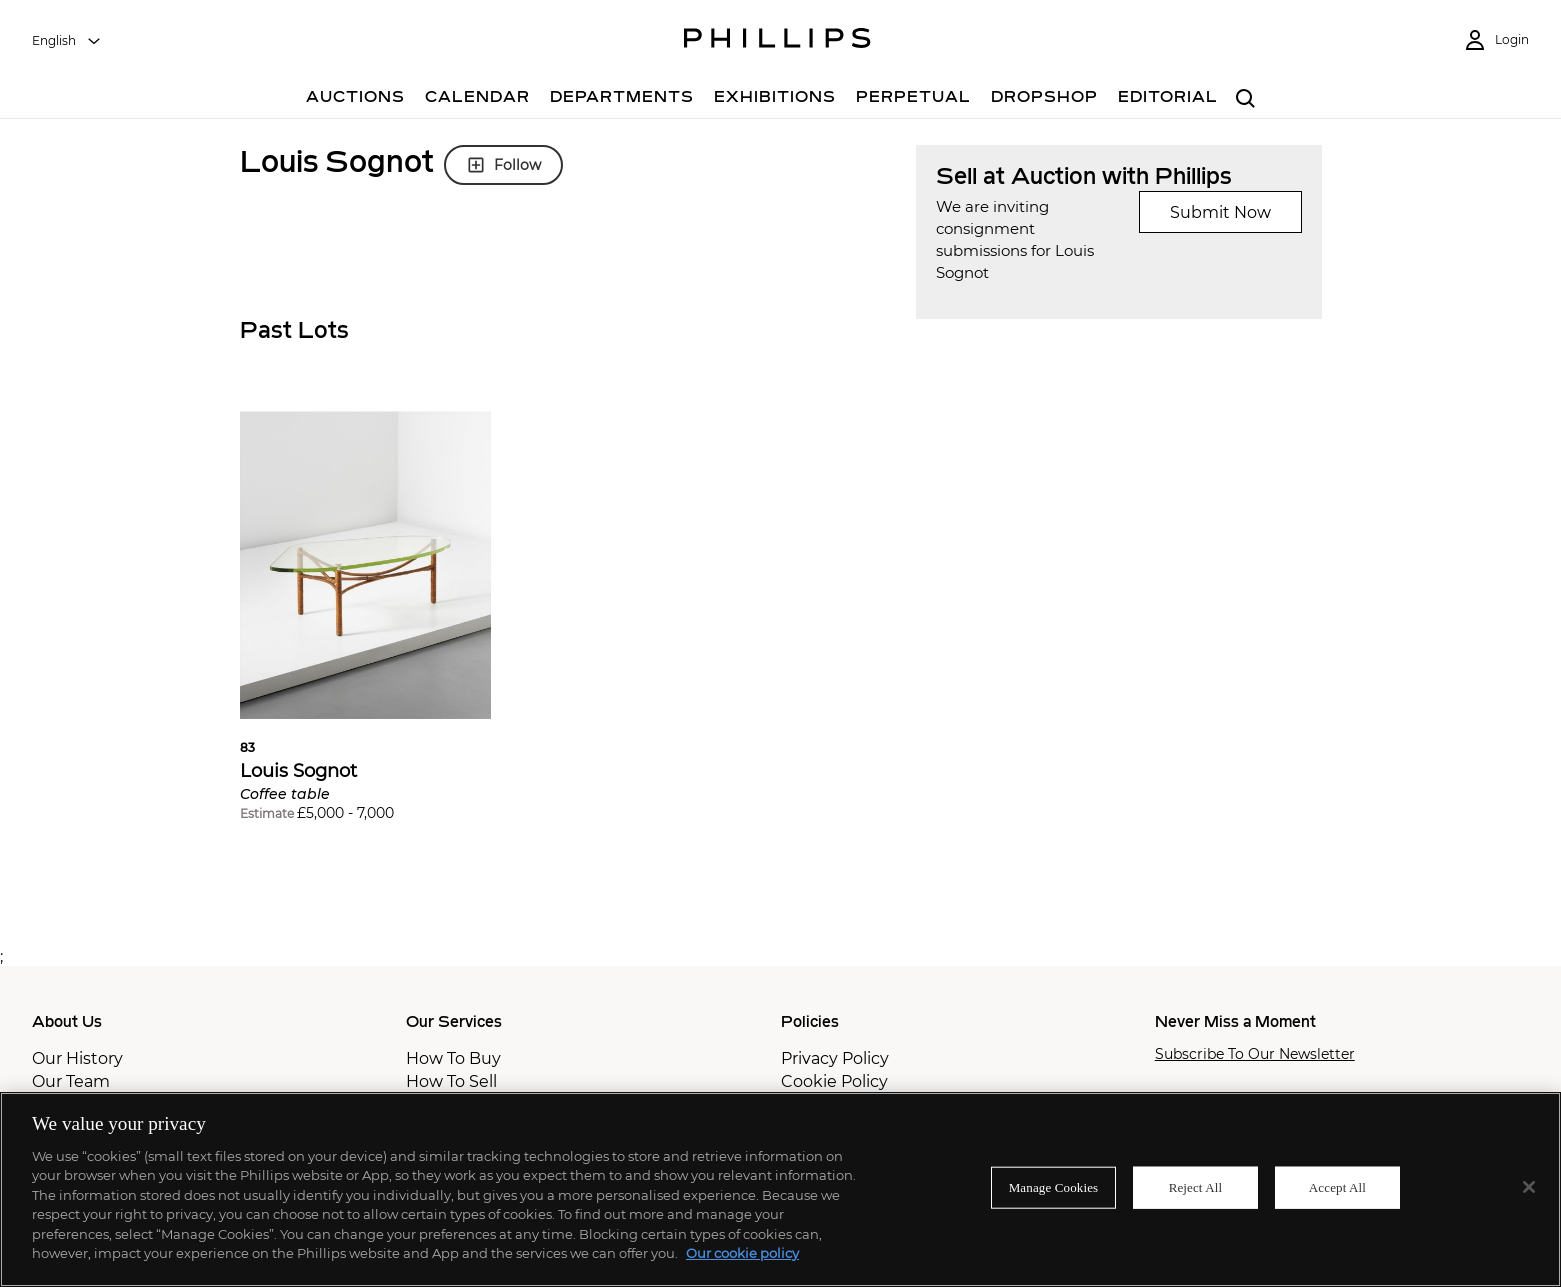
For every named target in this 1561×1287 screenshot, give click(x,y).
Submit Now (1220, 212)
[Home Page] (777, 41)
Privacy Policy (835, 1058)
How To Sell (451, 1081)
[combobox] (67, 41)
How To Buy (453, 1058)
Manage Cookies (1054, 1187)
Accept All (1337, 1187)
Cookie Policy (834, 1081)
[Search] (1246, 99)
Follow (503, 165)
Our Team (71, 1081)
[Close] (1529, 1187)
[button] (366, 624)
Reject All (1196, 1187)
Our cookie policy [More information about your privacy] (742, 1253)
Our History (77, 1058)
